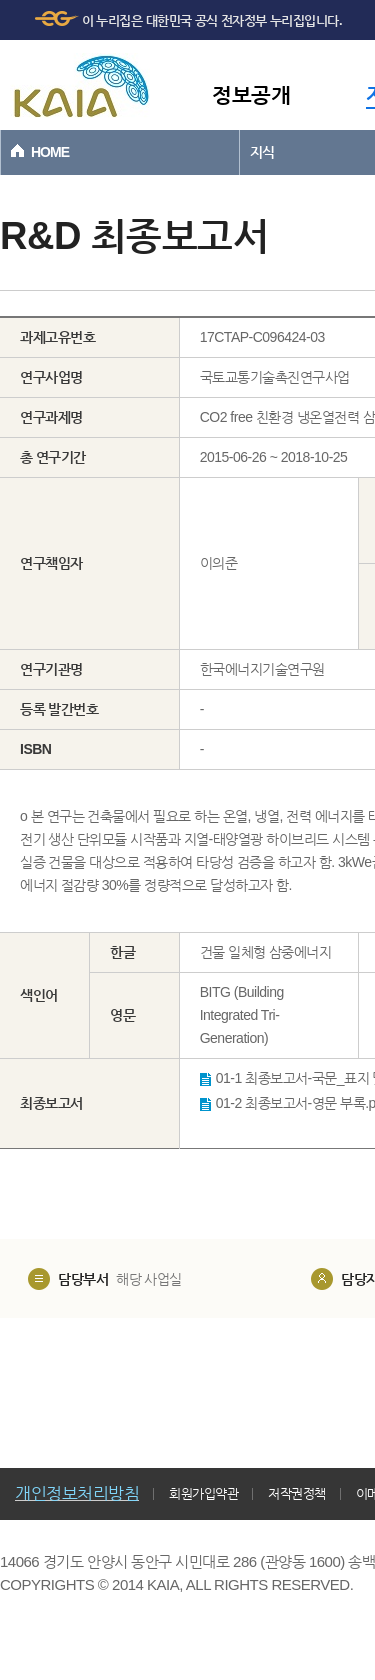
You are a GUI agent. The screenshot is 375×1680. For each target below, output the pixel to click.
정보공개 (251, 94)
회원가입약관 (203, 1493)
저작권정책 (297, 1493)
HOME (50, 152)
